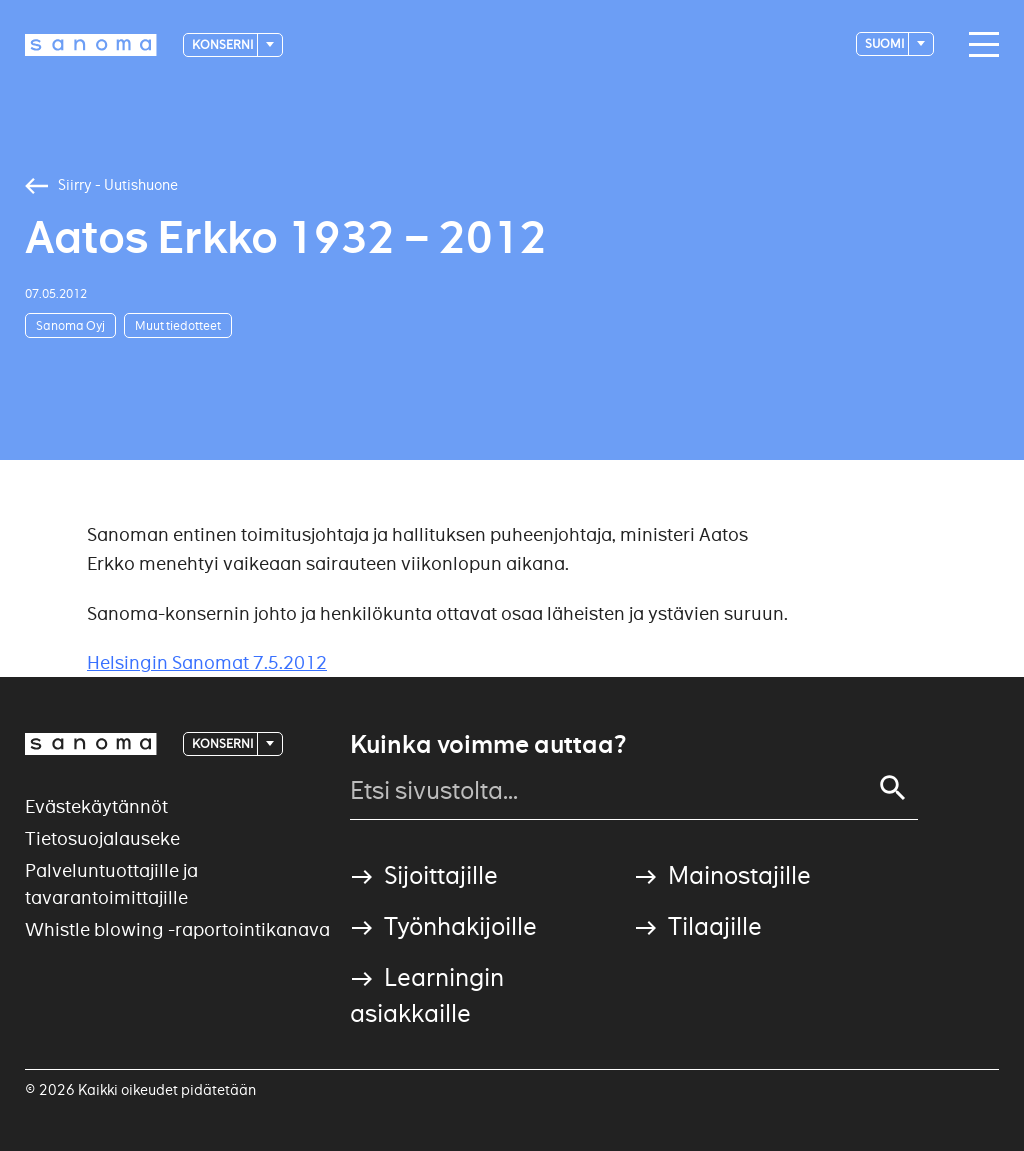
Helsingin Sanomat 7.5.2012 (207, 662)
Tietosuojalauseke (102, 838)
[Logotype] (91, 46)
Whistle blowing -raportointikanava (177, 929)
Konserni (223, 45)
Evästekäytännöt (96, 806)
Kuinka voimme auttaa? (488, 745)
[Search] (893, 788)
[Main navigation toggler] (979, 46)
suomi (885, 44)
